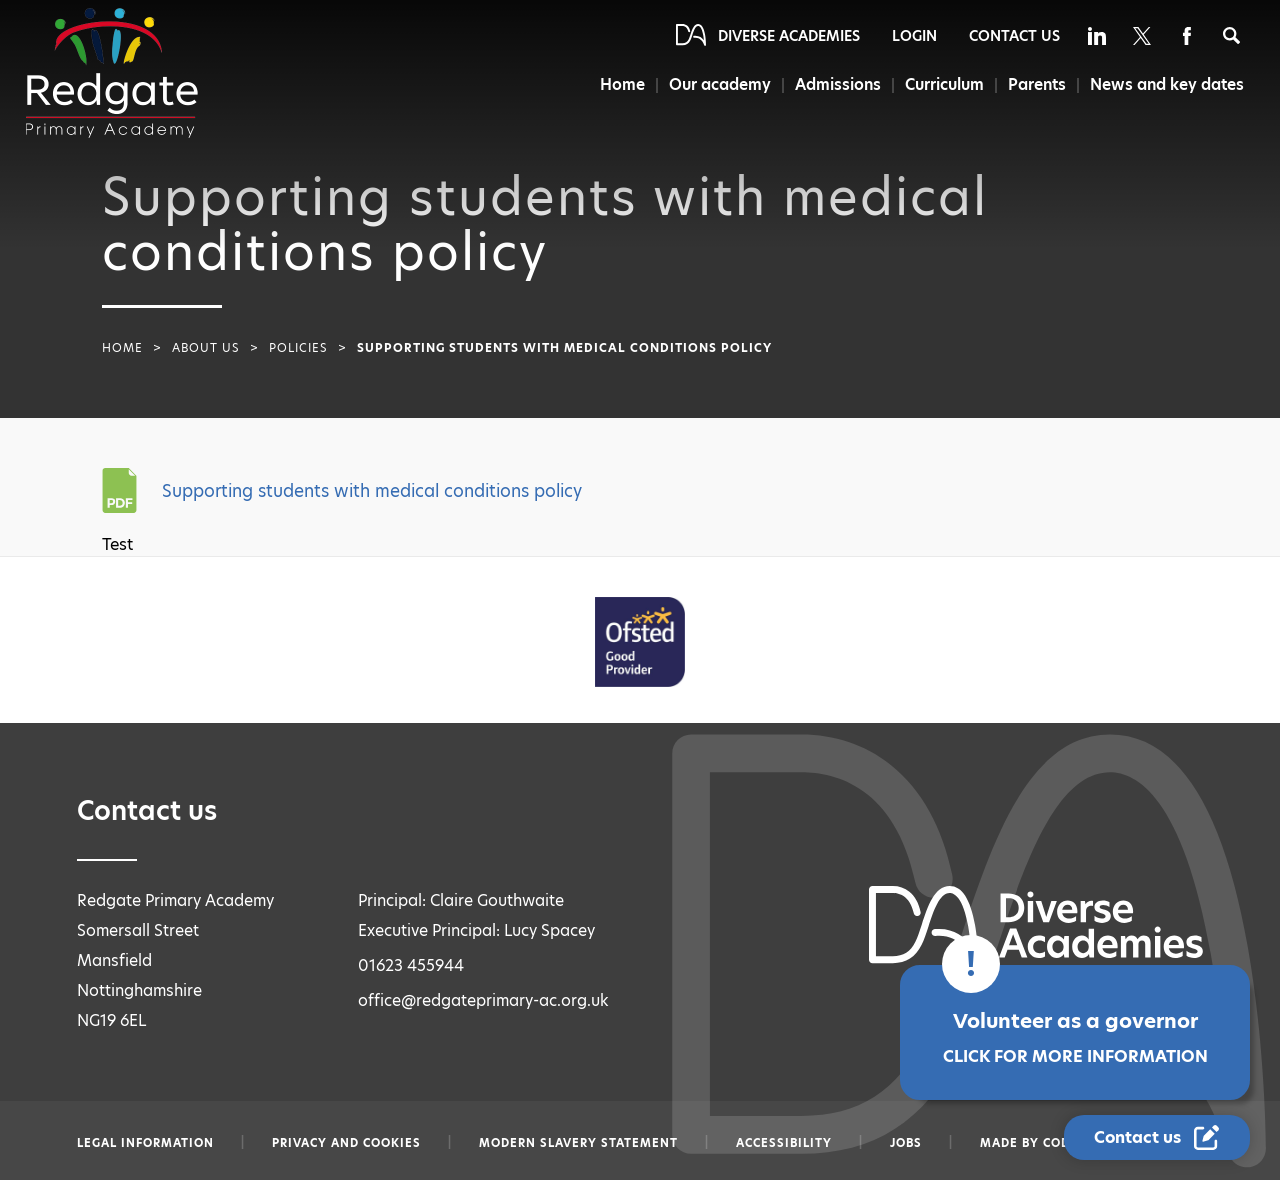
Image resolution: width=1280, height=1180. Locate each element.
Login (914, 36)
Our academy (720, 84)
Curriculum (944, 84)
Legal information (145, 1143)
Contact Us (1014, 36)
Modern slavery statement (578, 1143)
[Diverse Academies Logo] (112, 73)
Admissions (838, 84)
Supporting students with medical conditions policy (372, 491)
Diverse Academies (789, 36)
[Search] (1231, 35)
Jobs (906, 1143)
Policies (298, 348)
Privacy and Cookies (346, 1143)
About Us (206, 348)
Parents (1037, 84)
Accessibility (784, 1143)
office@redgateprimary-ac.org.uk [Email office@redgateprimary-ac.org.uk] (483, 1000)
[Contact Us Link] (1157, 1137)
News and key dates (1167, 84)
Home (622, 84)
